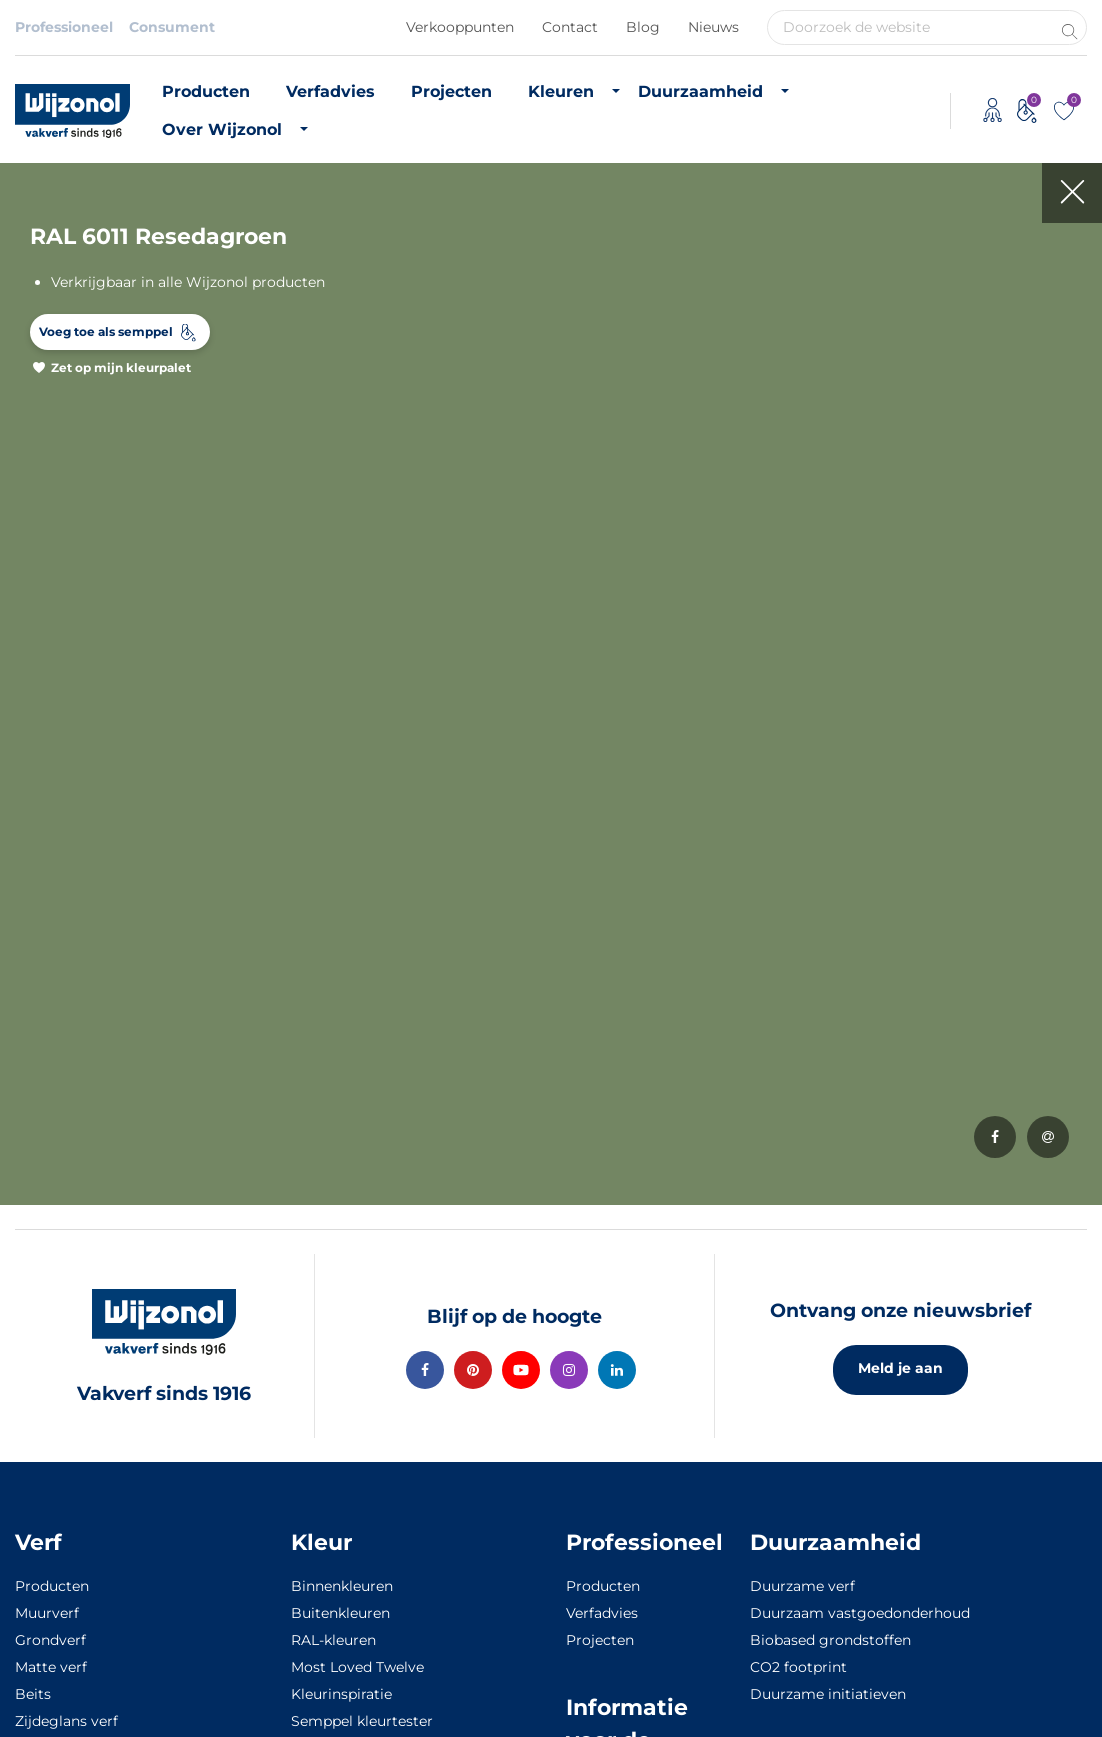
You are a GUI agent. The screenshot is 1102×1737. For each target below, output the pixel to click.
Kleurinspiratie (341, 1694)
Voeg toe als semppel (106, 331)
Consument (172, 27)
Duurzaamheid (700, 91)
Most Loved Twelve (357, 1667)
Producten (206, 91)
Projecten (451, 91)
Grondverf (50, 1640)
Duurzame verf (802, 1586)
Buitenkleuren (340, 1613)
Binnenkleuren (342, 1586)
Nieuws (713, 27)
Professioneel (64, 27)
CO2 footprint (798, 1667)
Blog (643, 27)
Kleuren (561, 91)
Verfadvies (330, 91)
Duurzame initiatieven (828, 1694)
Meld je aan (900, 1368)
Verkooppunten (460, 27)
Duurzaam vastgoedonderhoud (860, 1613)
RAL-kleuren (333, 1640)
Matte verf (51, 1667)
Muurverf (47, 1613)
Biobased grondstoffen (830, 1640)
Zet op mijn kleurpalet (121, 367)
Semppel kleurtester (362, 1721)
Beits (33, 1694)
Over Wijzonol (222, 129)
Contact (570, 27)
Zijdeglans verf (66, 1721)
